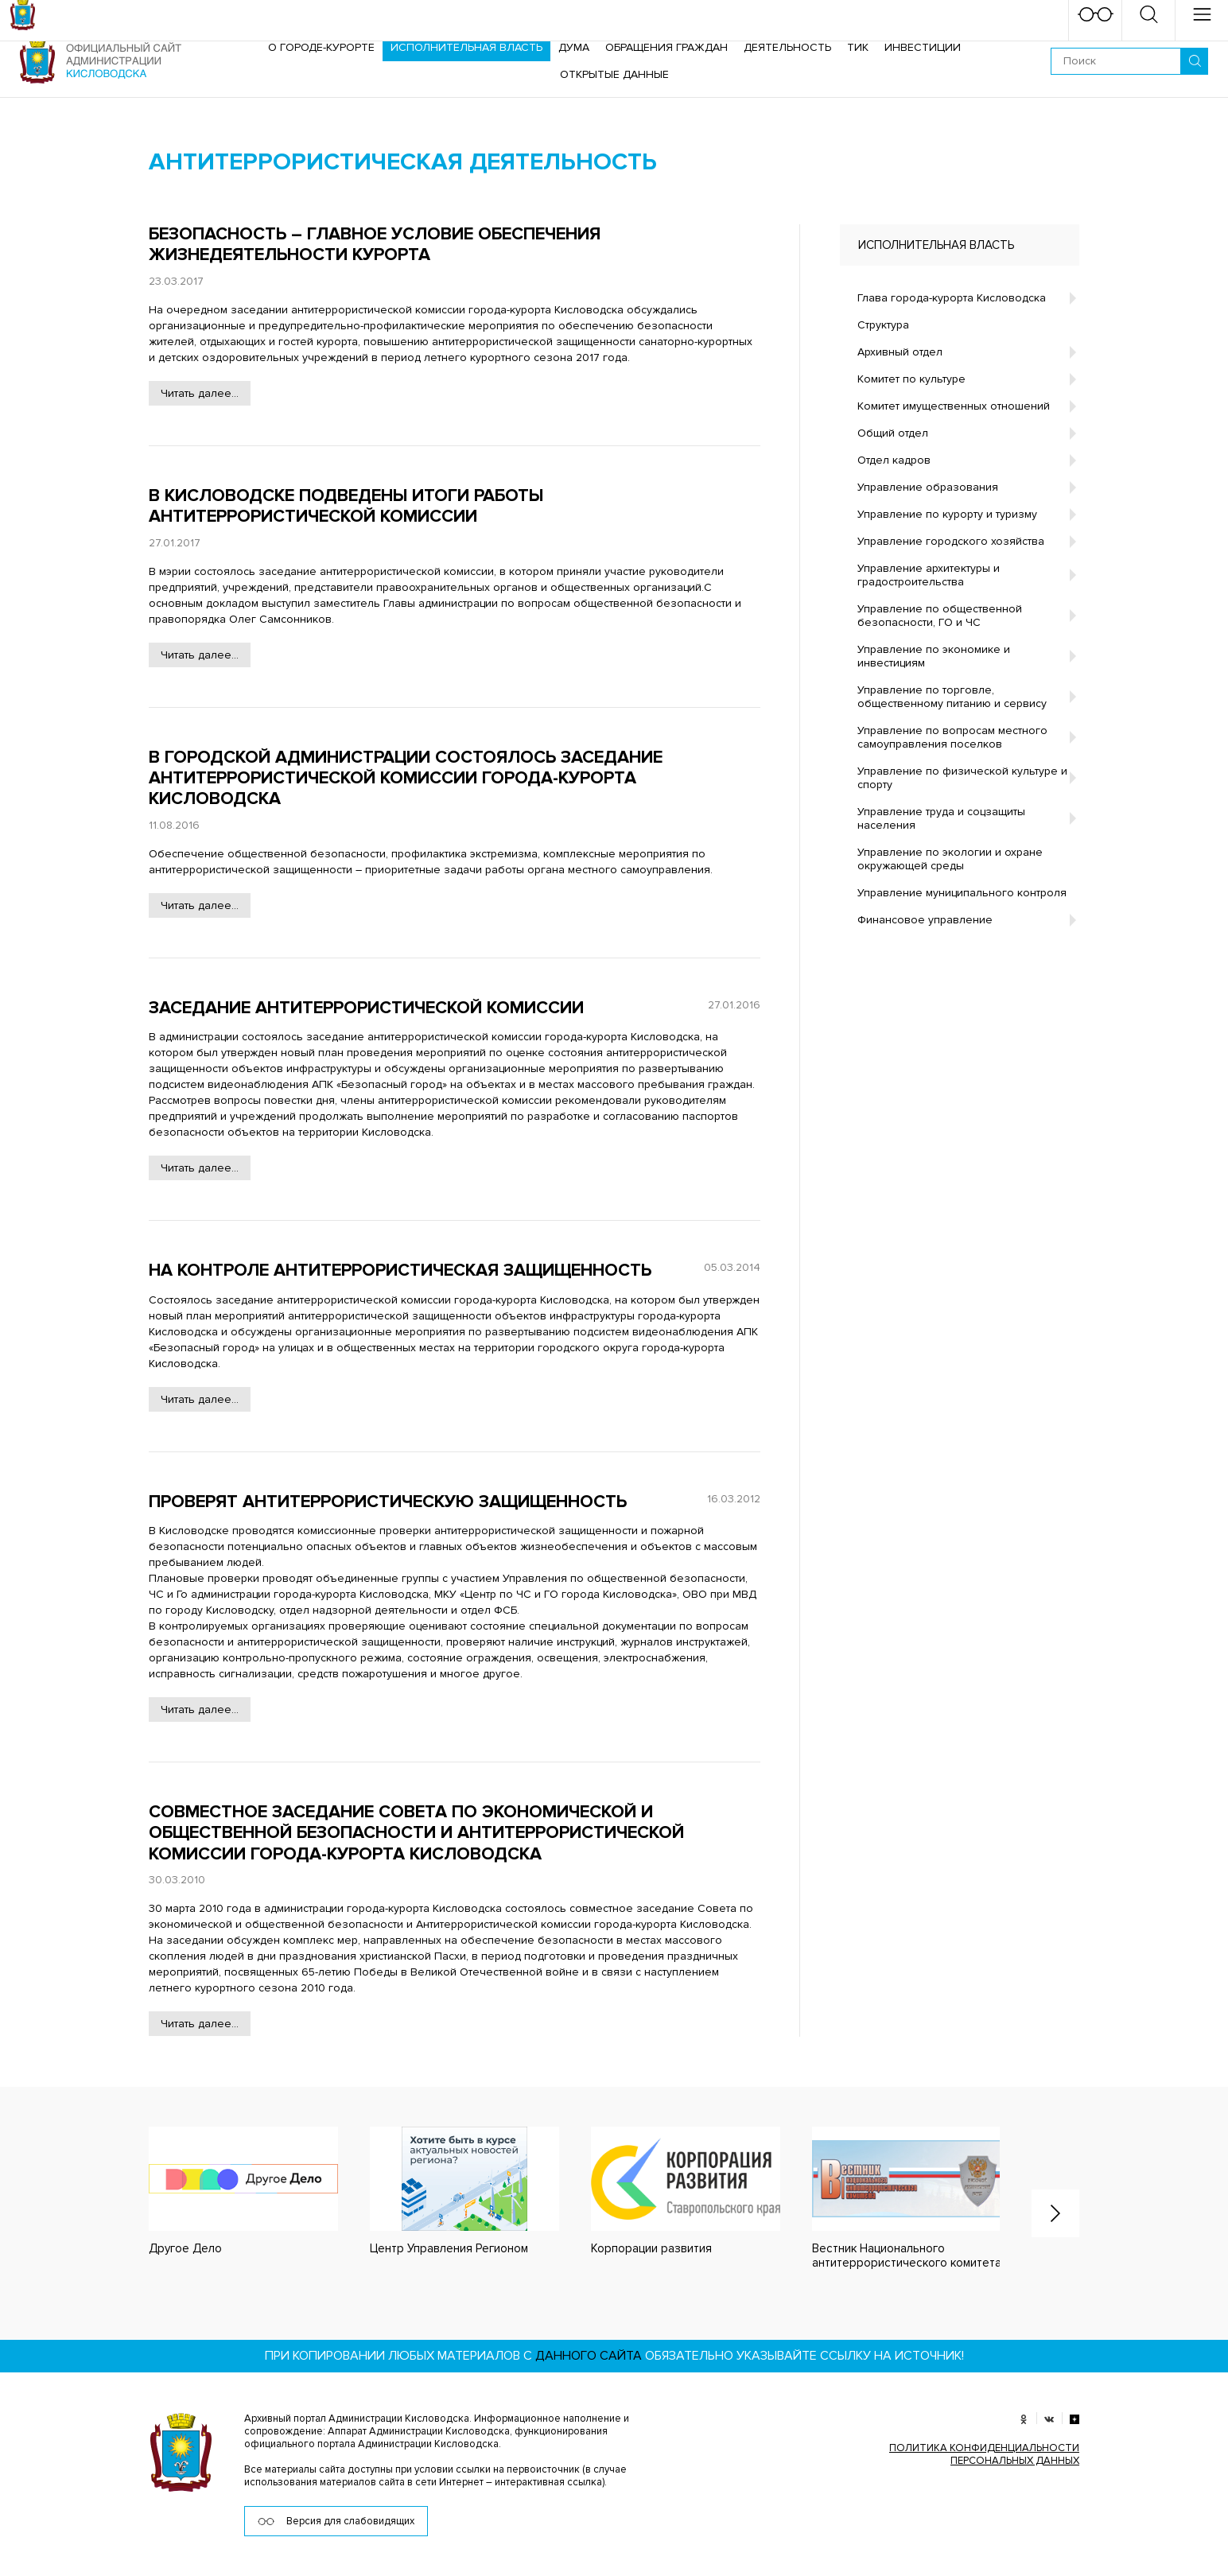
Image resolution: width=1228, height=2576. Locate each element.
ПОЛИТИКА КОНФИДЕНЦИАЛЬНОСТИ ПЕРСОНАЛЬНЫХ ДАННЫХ (984, 2454)
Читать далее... (200, 393)
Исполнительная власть (466, 47)
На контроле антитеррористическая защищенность (400, 1270)
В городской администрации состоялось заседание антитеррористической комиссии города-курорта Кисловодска (406, 778)
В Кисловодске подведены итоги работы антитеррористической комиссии (346, 506)
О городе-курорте (321, 47)
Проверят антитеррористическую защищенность (388, 1502)
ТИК (858, 47)
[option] (227, 2191)
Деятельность (787, 47)
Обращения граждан (666, 47)
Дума (573, 47)
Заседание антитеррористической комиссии (366, 1008)
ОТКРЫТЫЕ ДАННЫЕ (614, 74)
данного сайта (588, 2356)
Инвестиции (922, 47)
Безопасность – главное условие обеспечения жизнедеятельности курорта (374, 244)
